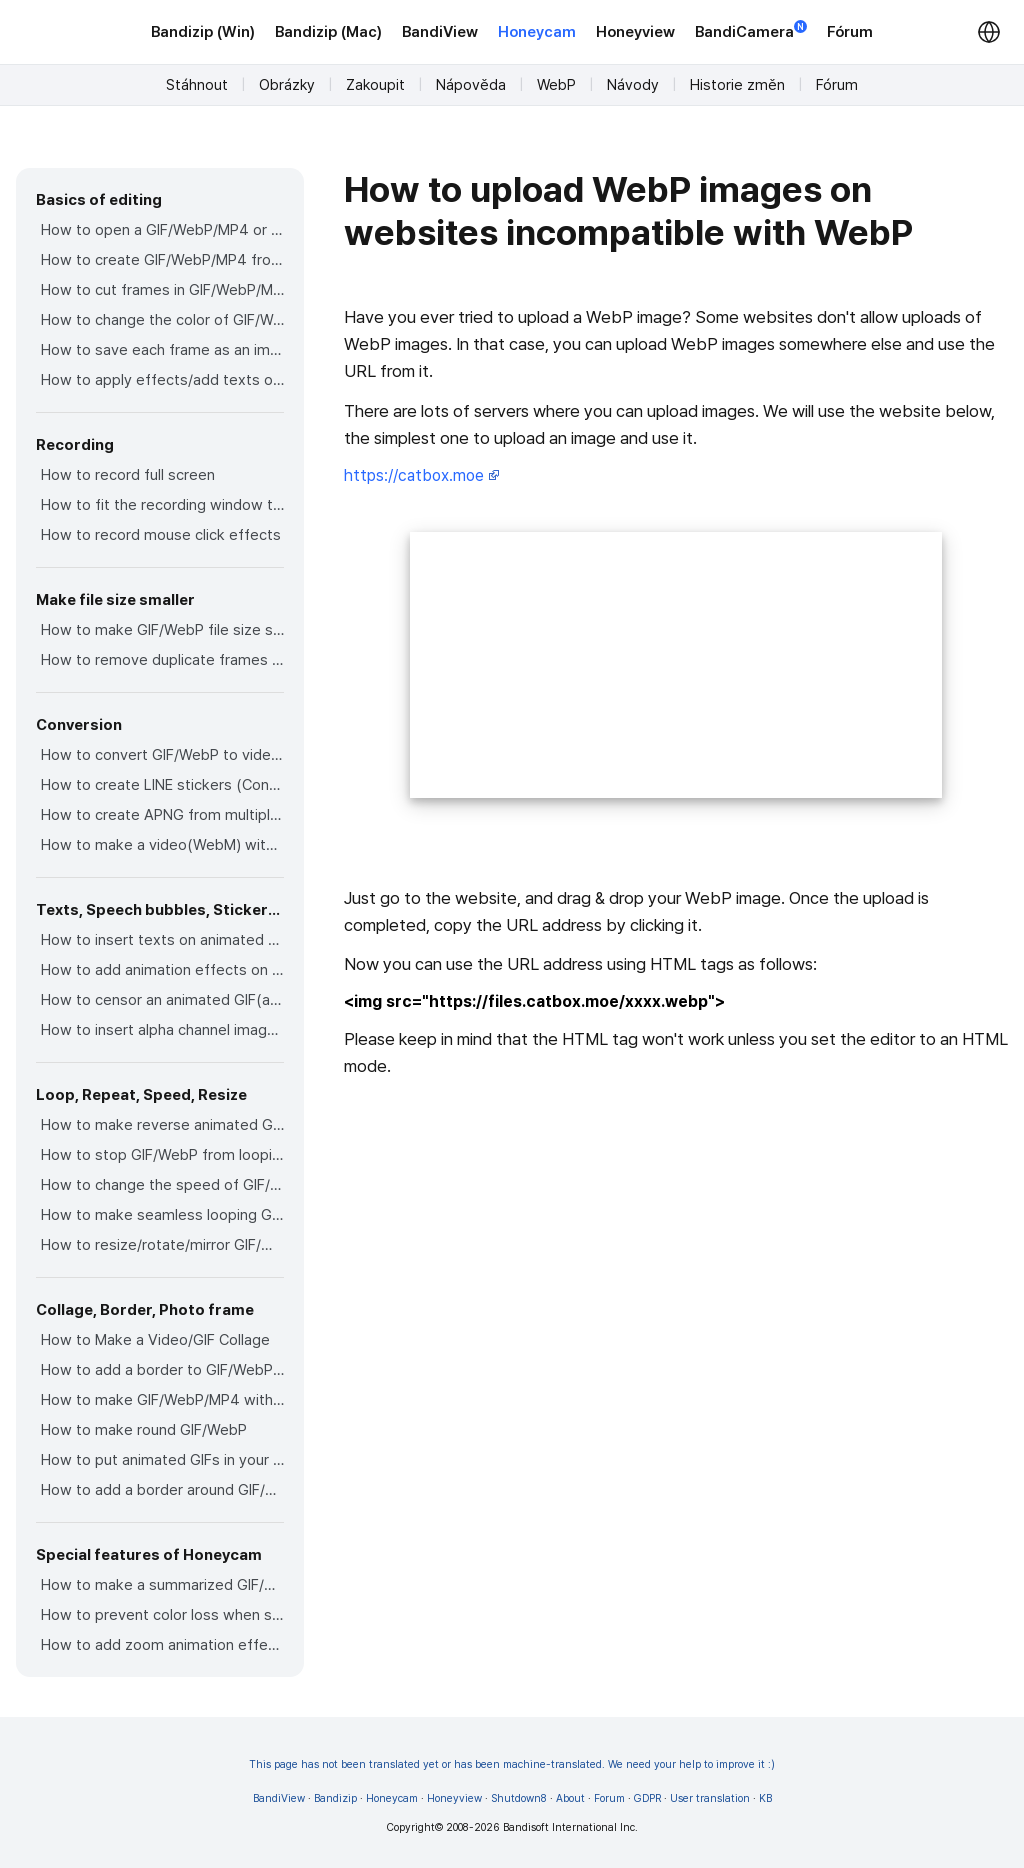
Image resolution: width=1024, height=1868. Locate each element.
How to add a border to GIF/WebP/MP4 (162, 1370)
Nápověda (471, 85)
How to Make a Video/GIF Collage (155, 1340)
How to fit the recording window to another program (162, 505)
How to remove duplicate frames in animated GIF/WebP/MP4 (162, 660)
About (570, 1798)
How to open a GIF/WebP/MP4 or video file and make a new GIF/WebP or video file (162, 230)
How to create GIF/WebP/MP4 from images (162, 260)
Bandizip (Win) (203, 32)
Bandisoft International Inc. (570, 1827)
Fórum (850, 32)
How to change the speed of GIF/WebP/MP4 (162, 1185)
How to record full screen (128, 475)
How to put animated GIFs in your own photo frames (162, 1460)
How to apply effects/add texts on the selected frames (162, 380)
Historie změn (737, 85)
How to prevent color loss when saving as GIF (162, 1615)
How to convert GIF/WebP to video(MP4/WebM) (162, 755)
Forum (609, 1798)
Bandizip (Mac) (328, 32)
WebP (556, 85)
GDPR (647, 1798)
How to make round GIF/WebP (144, 1430)
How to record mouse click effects (161, 535)
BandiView (440, 32)
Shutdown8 (519, 1798)
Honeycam (537, 32)
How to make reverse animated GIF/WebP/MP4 (162, 1125)
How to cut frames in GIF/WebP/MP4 (162, 290)
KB (765, 1798)
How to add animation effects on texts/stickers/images (162, 970)
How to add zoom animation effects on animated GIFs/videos (162, 1645)
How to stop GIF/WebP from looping (162, 1155)
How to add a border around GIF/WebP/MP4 (162, 1490)
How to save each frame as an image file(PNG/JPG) (162, 350)
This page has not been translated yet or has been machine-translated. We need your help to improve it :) (512, 1764)
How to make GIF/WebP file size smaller (162, 630)
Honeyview (635, 32)
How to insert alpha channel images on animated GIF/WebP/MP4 (162, 1030)
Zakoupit (375, 85)
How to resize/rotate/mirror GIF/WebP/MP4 (162, 1245)
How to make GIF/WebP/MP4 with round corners (162, 1400)
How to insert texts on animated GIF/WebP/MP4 (162, 940)
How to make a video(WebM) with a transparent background (162, 845)
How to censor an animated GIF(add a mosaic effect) (162, 1000)
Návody (633, 85)
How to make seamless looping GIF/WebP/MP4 (162, 1215)
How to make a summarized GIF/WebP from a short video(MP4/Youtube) (162, 1585)
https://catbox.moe (422, 475)
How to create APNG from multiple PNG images (162, 815)
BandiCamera (751, 30)
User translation (710, 1798)
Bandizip (335, 1798)
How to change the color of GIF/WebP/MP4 (162, 320)
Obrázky (287, 85)
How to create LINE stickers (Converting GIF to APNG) (162, 785)
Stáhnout (197, 85)
